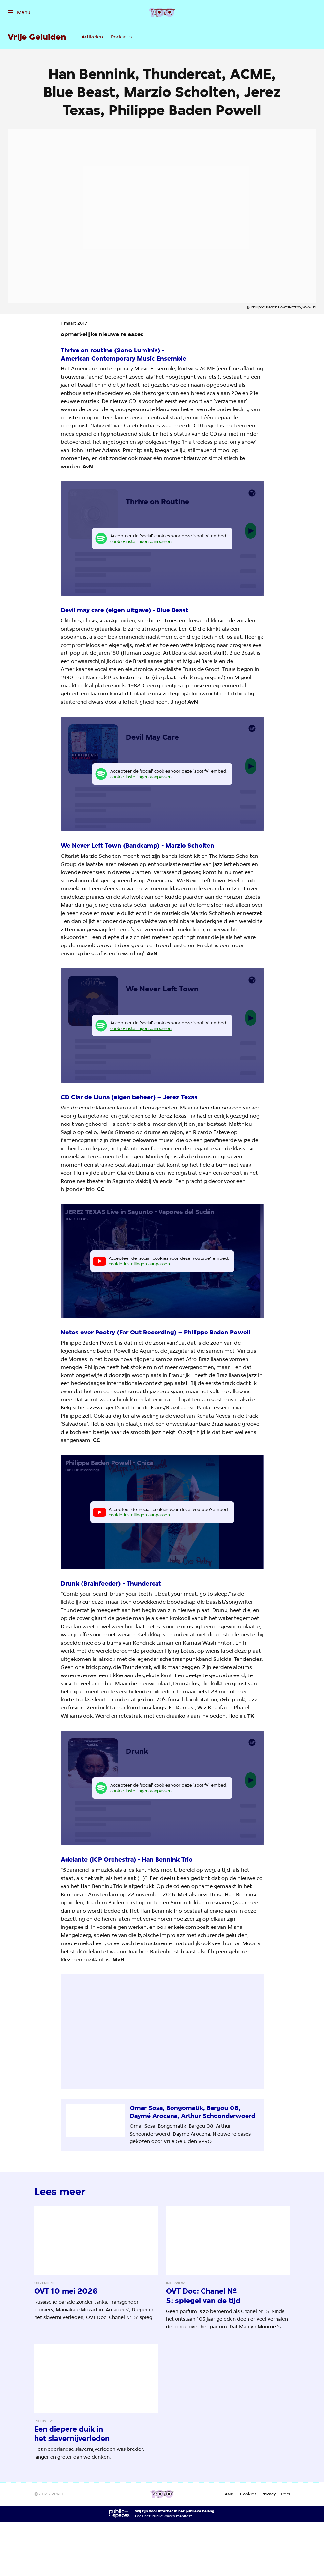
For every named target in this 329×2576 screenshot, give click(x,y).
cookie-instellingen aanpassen (140, 541)
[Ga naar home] (162, 12)
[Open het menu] (19, 12)
